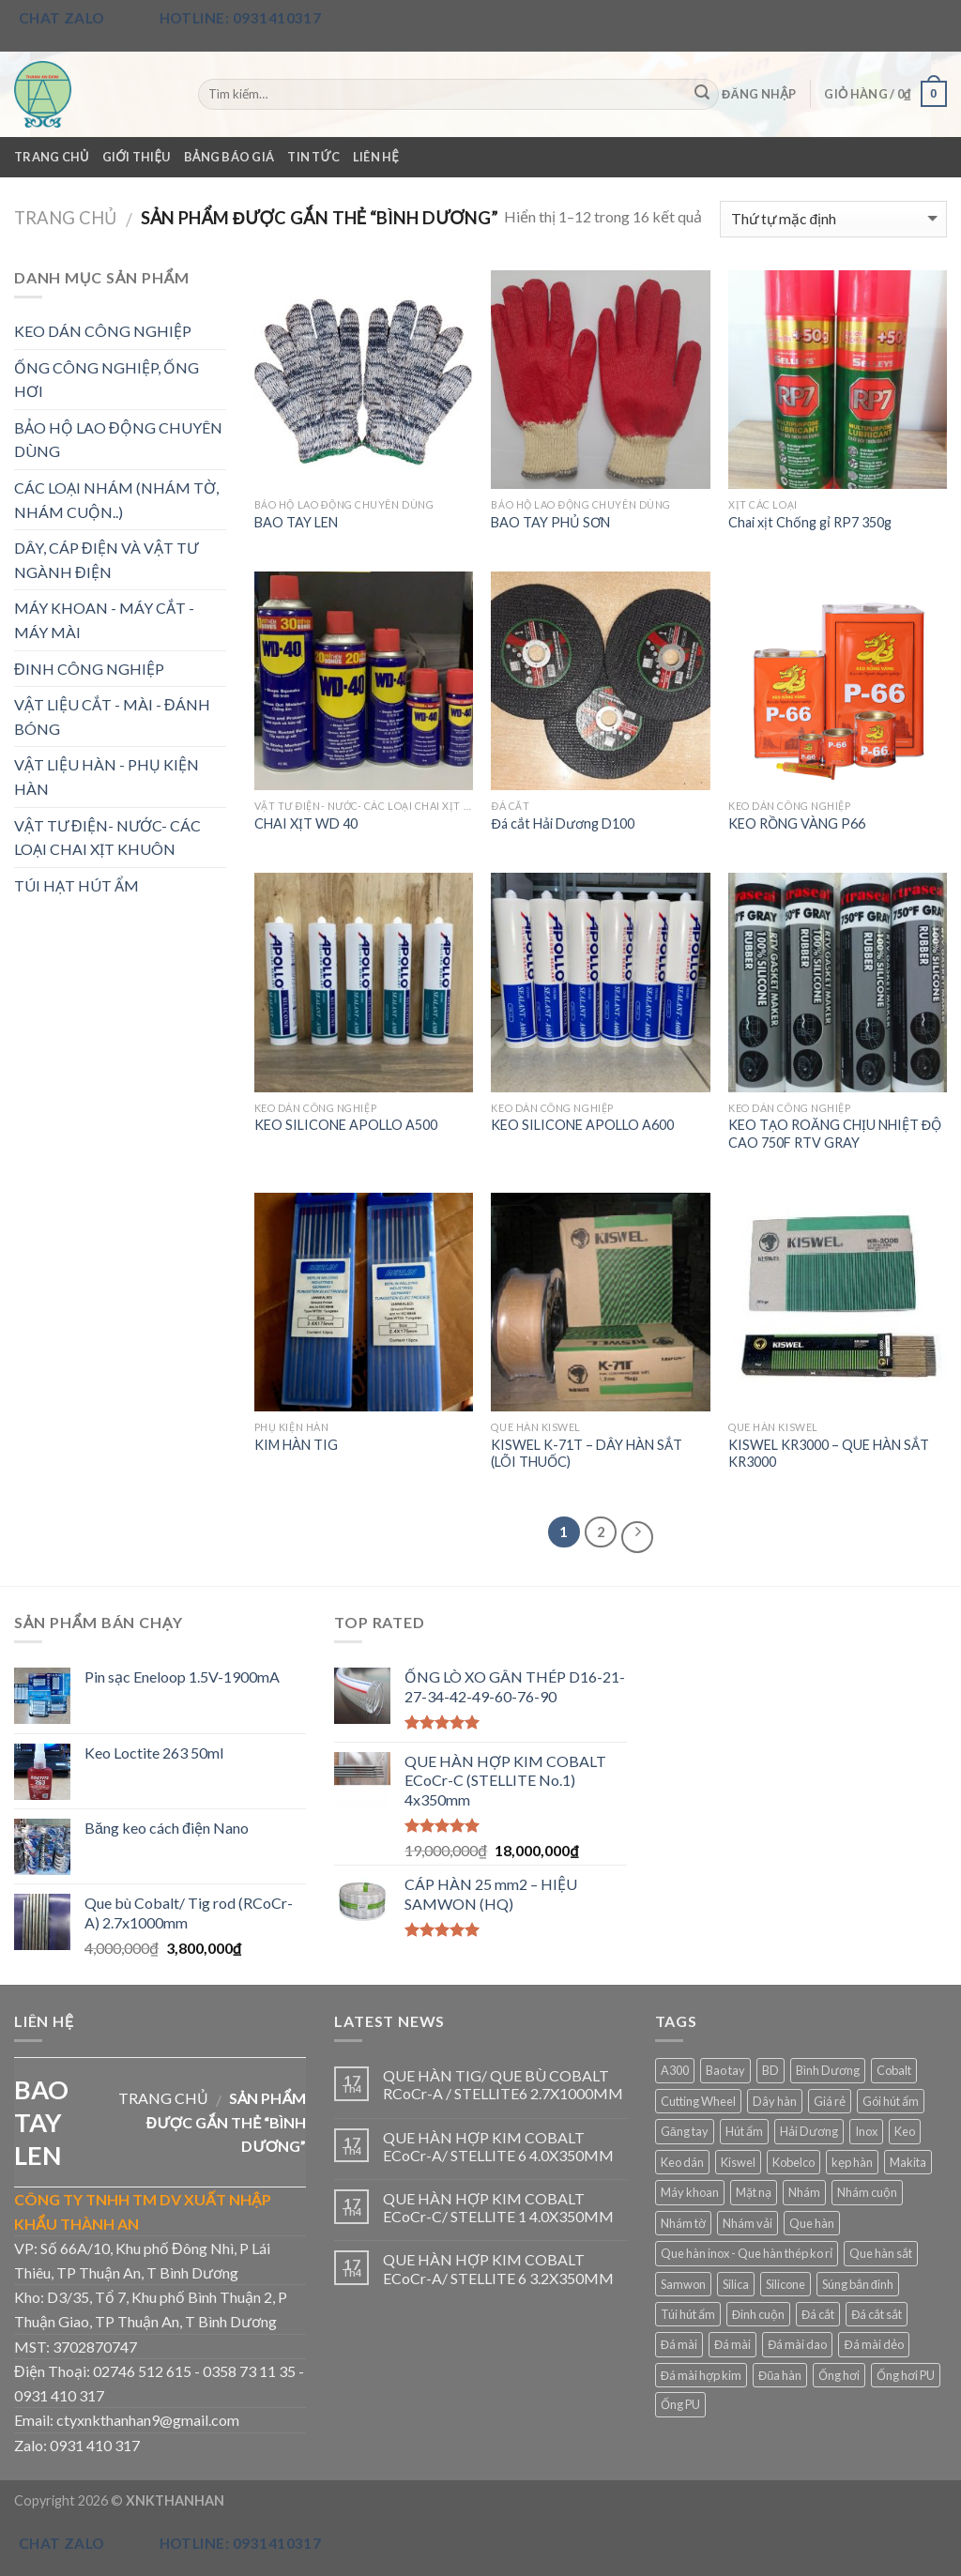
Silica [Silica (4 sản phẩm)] (736, 2284)
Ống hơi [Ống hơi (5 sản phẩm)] (839, 2375)
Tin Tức (313, 156)
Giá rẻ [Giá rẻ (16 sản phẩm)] (830, 2101)
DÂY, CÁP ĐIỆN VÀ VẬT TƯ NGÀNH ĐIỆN (106, 560)
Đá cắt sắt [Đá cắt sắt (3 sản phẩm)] (876, 2314)
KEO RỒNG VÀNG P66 (796, 823)
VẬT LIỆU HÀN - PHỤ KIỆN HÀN (106, 776)
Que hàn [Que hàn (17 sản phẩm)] (811, 2223)
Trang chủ (65, 217)
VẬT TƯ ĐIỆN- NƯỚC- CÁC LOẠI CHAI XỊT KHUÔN (107, 837)
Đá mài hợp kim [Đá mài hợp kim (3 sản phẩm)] (701, 2375)
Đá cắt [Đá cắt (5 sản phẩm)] (817, 2314)
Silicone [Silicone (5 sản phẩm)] (785, 2284)
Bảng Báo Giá (229, 156)
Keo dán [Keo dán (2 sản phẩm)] (682, 2162)
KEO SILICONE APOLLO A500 (345, 1125)
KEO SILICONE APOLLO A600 (582, 1125)
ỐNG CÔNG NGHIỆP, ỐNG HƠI (106, 379)
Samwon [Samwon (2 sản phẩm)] (683, 2284)
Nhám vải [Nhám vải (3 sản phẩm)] (747, 2223)
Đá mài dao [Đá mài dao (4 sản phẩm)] (797, 2344)
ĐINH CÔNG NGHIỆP (89, 669)
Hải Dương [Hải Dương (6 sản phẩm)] (809, 2131)
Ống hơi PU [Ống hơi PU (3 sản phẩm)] (906, 2375)
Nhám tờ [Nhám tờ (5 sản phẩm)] (683, 2223)
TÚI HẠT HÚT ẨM (76, 885)
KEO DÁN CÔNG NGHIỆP (102, 331)
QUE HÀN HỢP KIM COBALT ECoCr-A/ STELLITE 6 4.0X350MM (498, 2146)
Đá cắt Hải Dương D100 (562, 823)
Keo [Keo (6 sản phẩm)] (904, 2131)
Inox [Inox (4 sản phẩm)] (866, 2131)
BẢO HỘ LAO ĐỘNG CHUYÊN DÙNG (118, 440)
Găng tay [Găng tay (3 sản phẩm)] (685, 2131)
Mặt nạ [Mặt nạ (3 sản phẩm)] (753, 2192)
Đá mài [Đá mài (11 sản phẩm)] (732, 2344)
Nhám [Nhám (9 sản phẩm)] (804, 2192)
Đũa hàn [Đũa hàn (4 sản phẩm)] (779, 2375)
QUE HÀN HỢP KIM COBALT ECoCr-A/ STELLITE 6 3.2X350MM (498, 2268)
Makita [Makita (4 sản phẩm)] (908, 2162)
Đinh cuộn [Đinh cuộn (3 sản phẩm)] (758, 2314)
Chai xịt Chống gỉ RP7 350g (810, 522)
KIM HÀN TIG (296, 1445)
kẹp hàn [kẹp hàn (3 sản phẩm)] (852, 2162)
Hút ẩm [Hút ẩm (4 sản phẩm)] (744, 2131)
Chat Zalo (62, 17)
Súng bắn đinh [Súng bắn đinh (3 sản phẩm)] (857, 2284)
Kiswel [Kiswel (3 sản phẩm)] (738, 2162)
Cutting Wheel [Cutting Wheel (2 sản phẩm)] (698, 2101)
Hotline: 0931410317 (241, 17)
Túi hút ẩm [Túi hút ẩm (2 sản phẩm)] (688, 2314)
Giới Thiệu (136, 156)
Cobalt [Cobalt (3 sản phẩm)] (894, 2070)
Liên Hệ (376, 156)
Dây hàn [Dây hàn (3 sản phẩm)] (775, 2101)
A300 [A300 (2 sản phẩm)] (675, 2070)
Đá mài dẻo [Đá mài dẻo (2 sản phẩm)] (873, 2344)
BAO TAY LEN (296, 522)
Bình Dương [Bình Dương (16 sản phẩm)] (828, 2070)
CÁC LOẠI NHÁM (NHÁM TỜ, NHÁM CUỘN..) (116, 500)
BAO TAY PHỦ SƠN (550, 522)
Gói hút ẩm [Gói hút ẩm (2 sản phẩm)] (890, 2101)
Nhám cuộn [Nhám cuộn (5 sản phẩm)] (867, 2192)
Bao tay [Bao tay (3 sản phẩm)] (725, 2070)
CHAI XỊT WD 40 (306, 823)
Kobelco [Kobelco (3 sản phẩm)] (793, 2162)
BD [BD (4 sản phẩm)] (770, 2070)
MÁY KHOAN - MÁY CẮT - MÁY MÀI (104, 620)
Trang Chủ (51, 156)
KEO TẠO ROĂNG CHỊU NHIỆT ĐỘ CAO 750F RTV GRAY (834, 1134)
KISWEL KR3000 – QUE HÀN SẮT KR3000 (828, 1454)
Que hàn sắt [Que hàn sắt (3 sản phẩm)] (880, 2253)
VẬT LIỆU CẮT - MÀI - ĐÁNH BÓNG (112, 716)
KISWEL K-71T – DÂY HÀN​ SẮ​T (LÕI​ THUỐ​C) (586, 1454)
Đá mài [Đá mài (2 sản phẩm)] (679, 2344)
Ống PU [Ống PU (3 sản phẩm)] (680, 2404)
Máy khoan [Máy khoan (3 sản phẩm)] (690, 2192)
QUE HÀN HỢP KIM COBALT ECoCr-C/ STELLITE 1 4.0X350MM (498, 2207)
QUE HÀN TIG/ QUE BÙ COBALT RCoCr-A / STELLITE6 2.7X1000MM (503, 2084)
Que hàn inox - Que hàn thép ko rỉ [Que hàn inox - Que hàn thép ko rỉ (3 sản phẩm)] (746, 2253)
